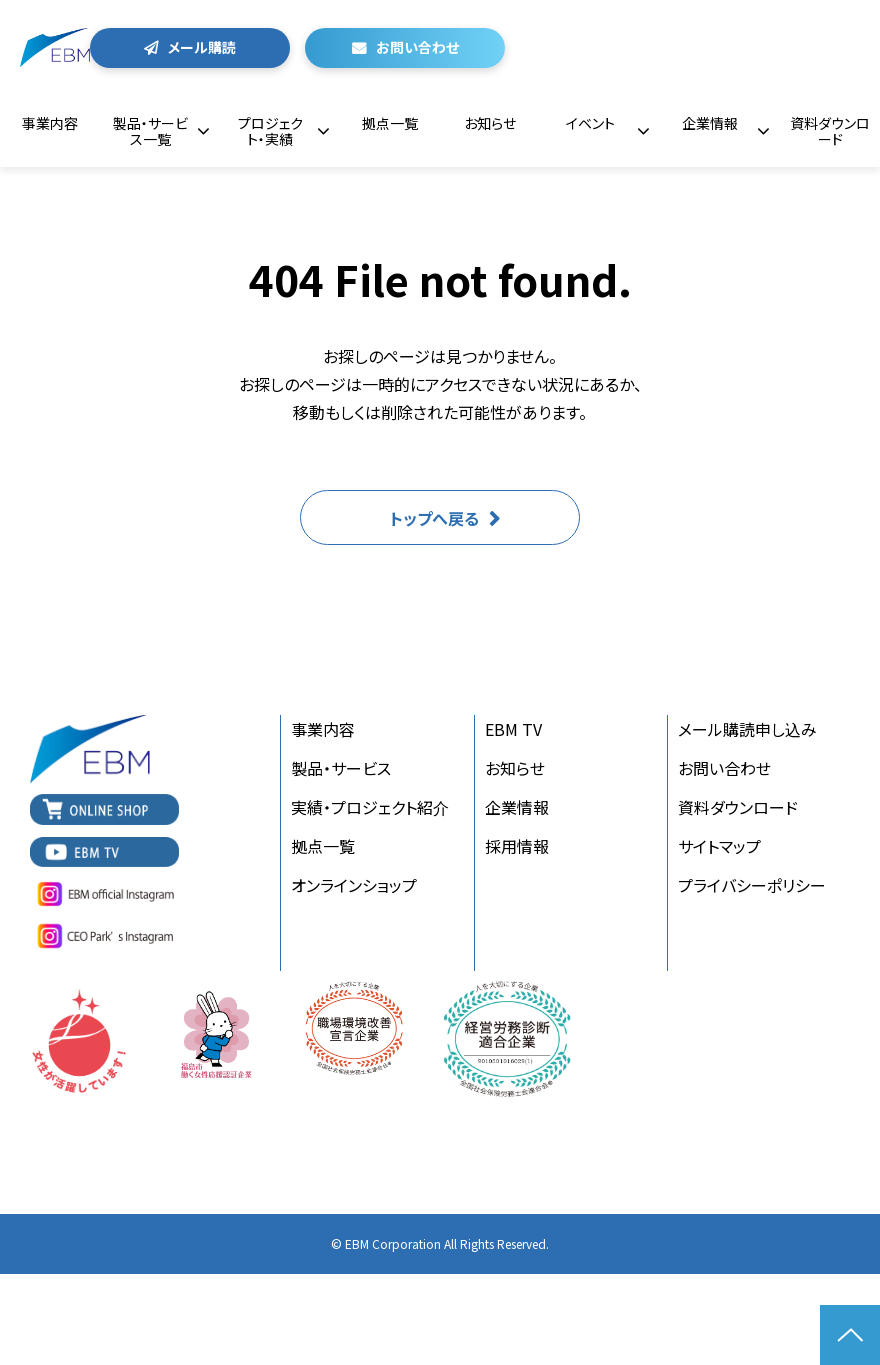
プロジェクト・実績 (270, 131)
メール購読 (202, 47)
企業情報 (710, 123)
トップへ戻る (434, 518)
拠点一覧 (390, 123)
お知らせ (490, 123)
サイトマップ (719, 846)
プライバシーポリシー (752, 885)
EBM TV (513, 729)
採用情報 (517, 846)
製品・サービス (341, 768)
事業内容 (50, 123)
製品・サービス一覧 (150, 131)
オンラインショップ (354, 885)
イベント (590, 123)
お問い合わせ (417, 47)
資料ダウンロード (830, 131)
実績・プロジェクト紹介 (370, 807)
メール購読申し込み (747, 729)
